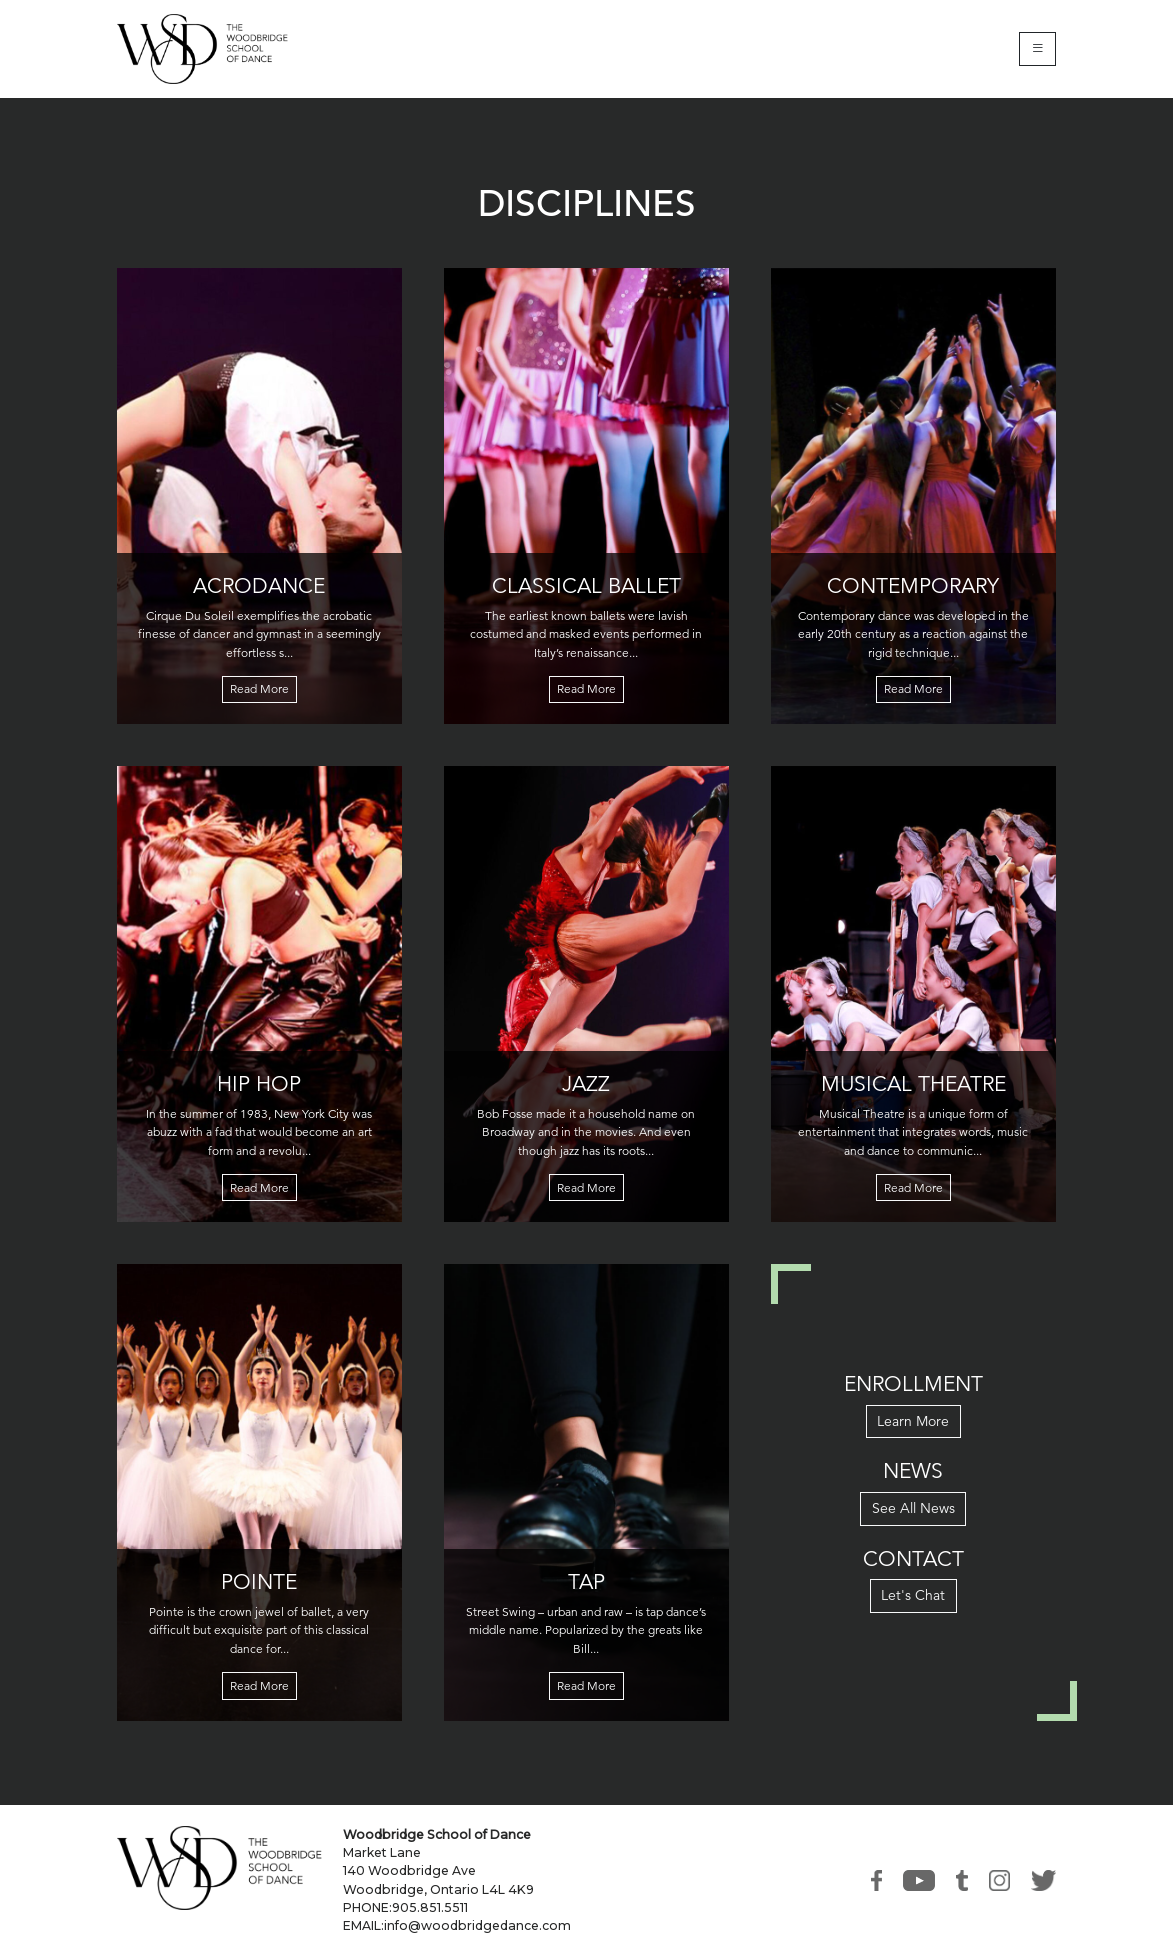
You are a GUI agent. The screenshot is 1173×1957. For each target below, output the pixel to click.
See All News (913, 1508)
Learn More (913, 1421)
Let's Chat (913, 1595)
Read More (259, 688)
